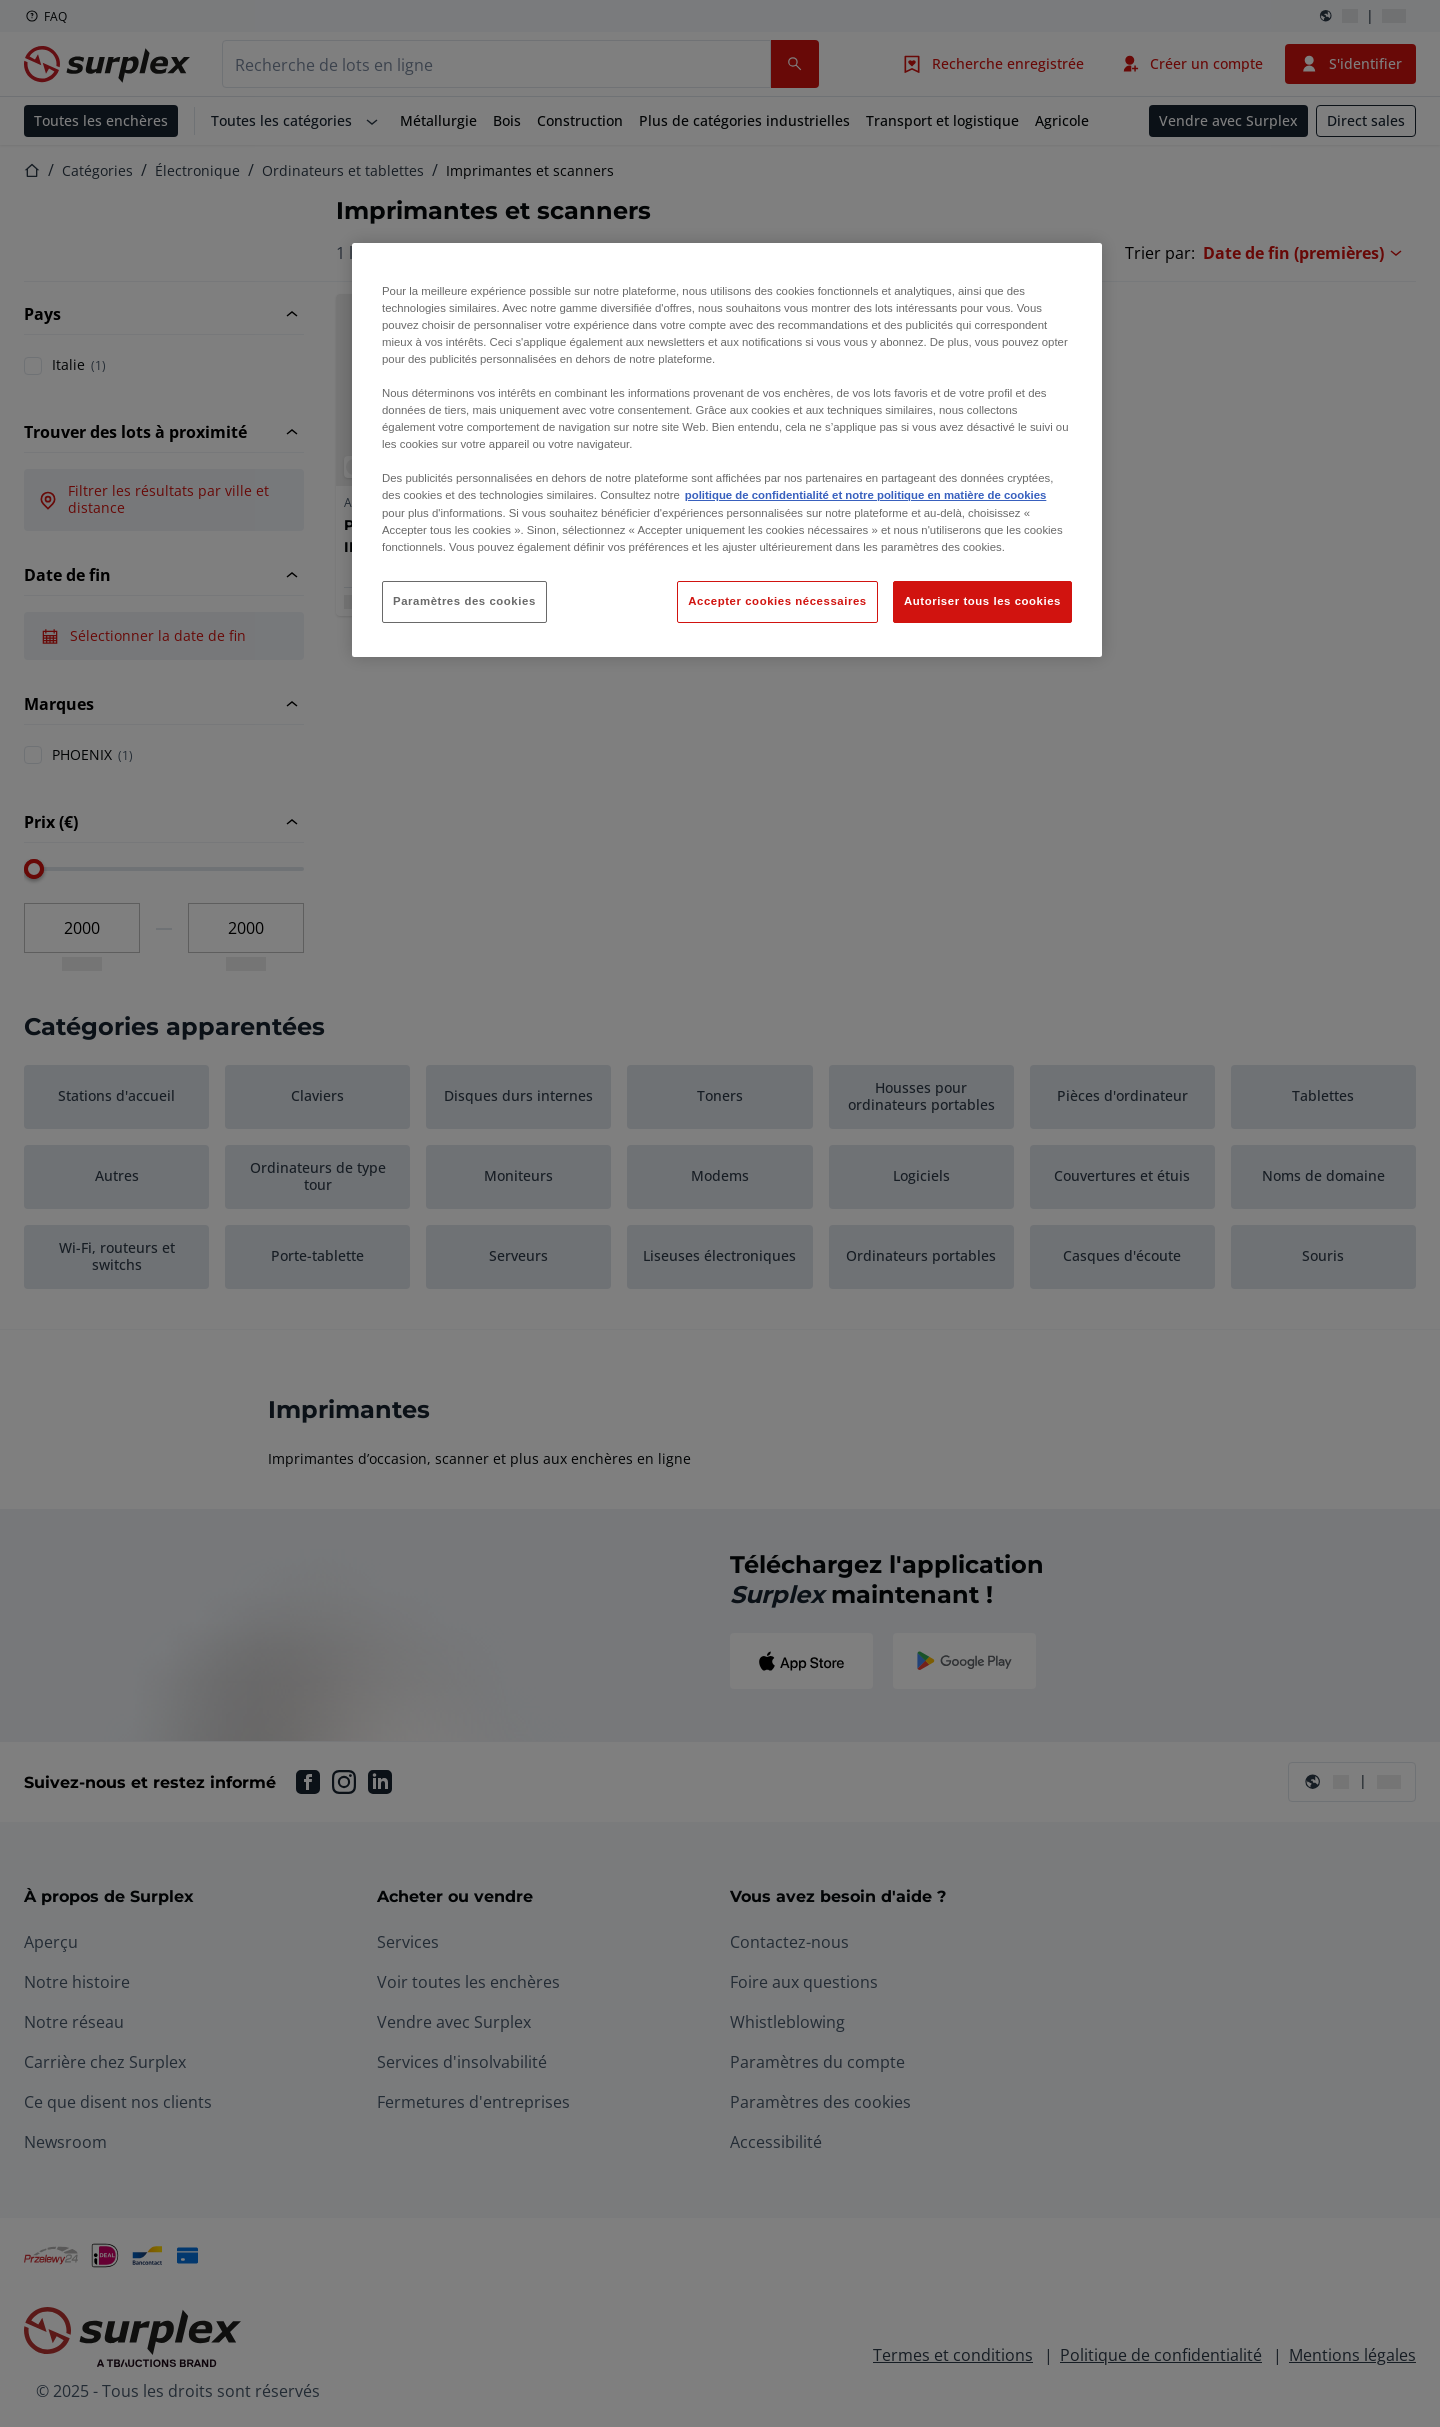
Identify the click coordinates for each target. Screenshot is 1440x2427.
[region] (727, 450)
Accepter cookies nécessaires (777, 601)
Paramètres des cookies (464, 601)
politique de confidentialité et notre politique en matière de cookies (866, 495)
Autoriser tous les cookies (982, 601)
